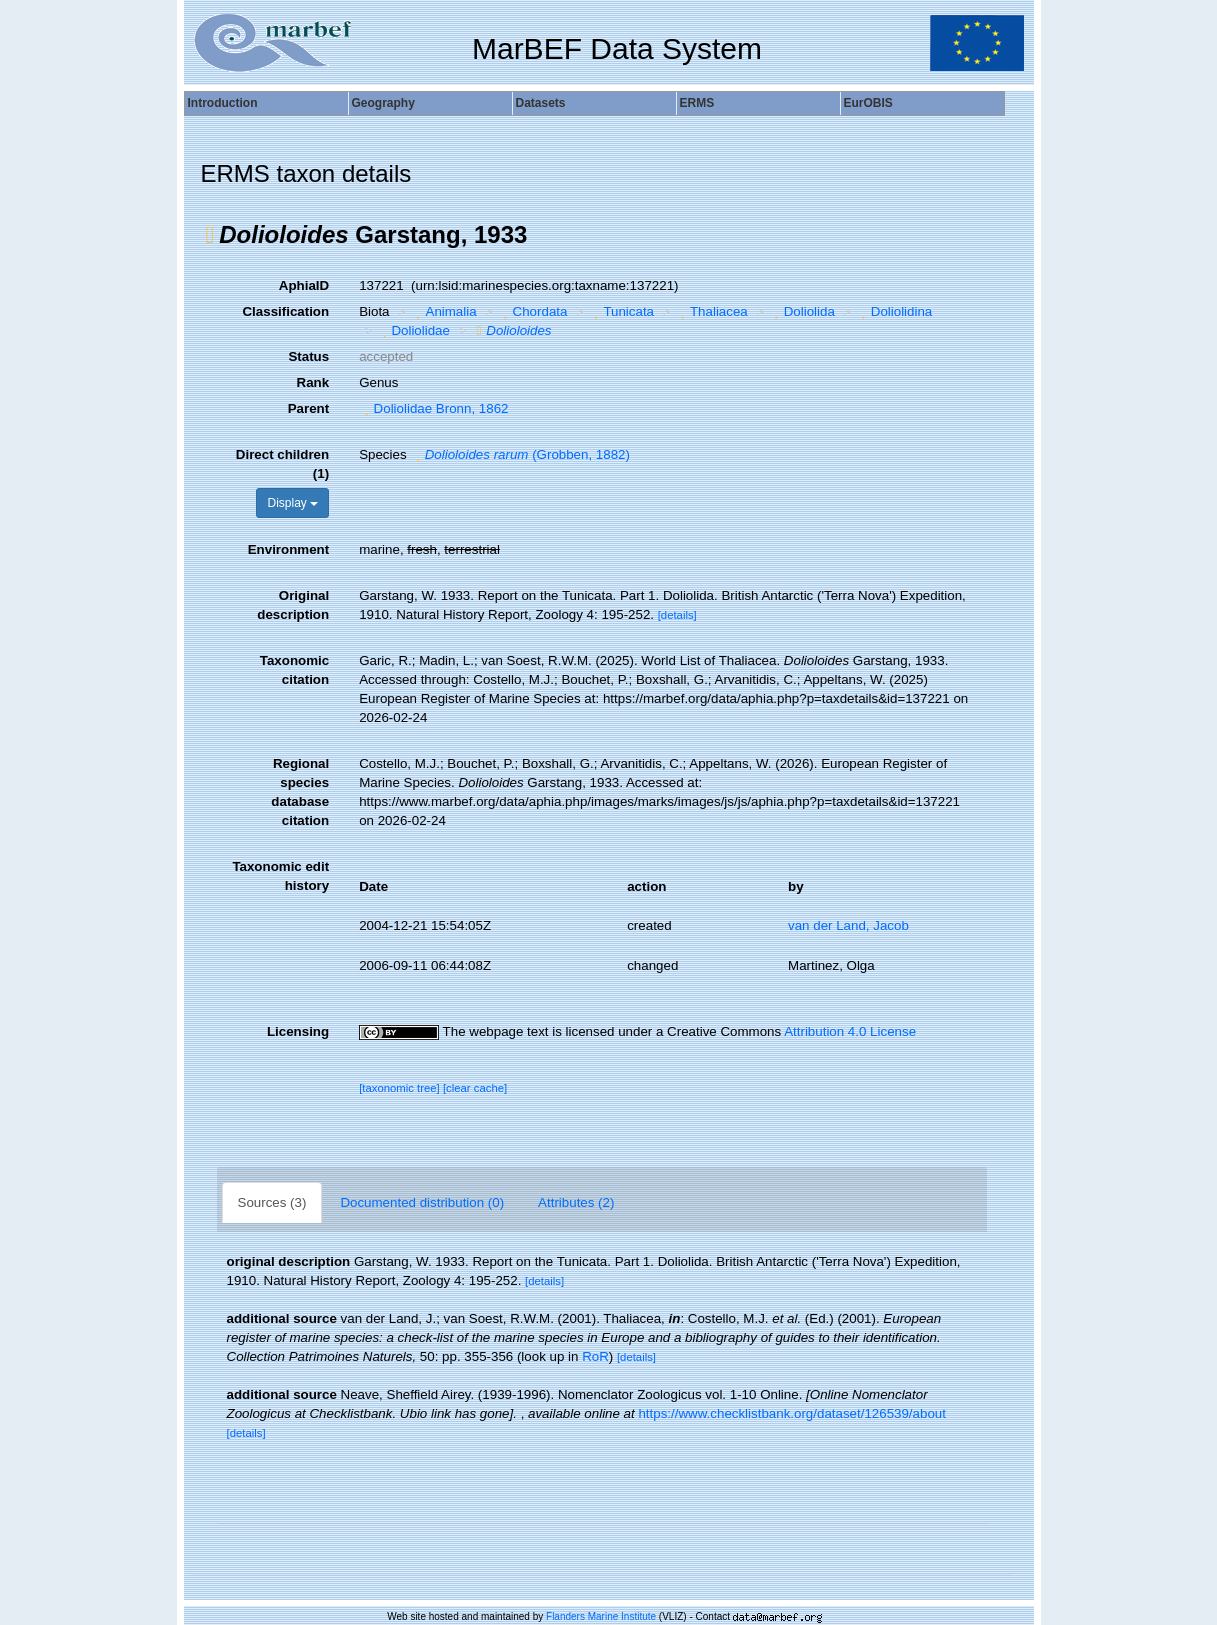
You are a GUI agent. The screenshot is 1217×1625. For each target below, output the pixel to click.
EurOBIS (868, 103)
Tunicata (621, 311)
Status (308, 356)
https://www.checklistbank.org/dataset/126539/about (791, 1413)
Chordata (532, 311)
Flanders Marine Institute (601, 1616)
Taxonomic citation (294, 670)
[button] (210, 235)
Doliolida (802, 311)
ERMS (697, 103)
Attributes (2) (576, 1202)
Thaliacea (712, 311)
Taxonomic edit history (280, 876)
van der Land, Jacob (848, 925)
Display (292, 503)
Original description (293, 605)
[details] (677, 615)
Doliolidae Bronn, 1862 (433, 408)
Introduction (223, 103)
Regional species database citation (300, 792)
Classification (285, 311)
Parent (308, 408)
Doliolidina (894, 311)
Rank (313, 382)
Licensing (298, 1031)
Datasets (541, 103)
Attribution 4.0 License (850, 1031)
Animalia (444, 311)
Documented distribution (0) (422, 1202)
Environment (288, 549)
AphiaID (304, 285)
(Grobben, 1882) (520, 454)
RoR (595, 1356)
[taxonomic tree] (399, 1088)
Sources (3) (272, 1202)
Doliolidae (413, 330)
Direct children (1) (282, 464)
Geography (383, 103)
